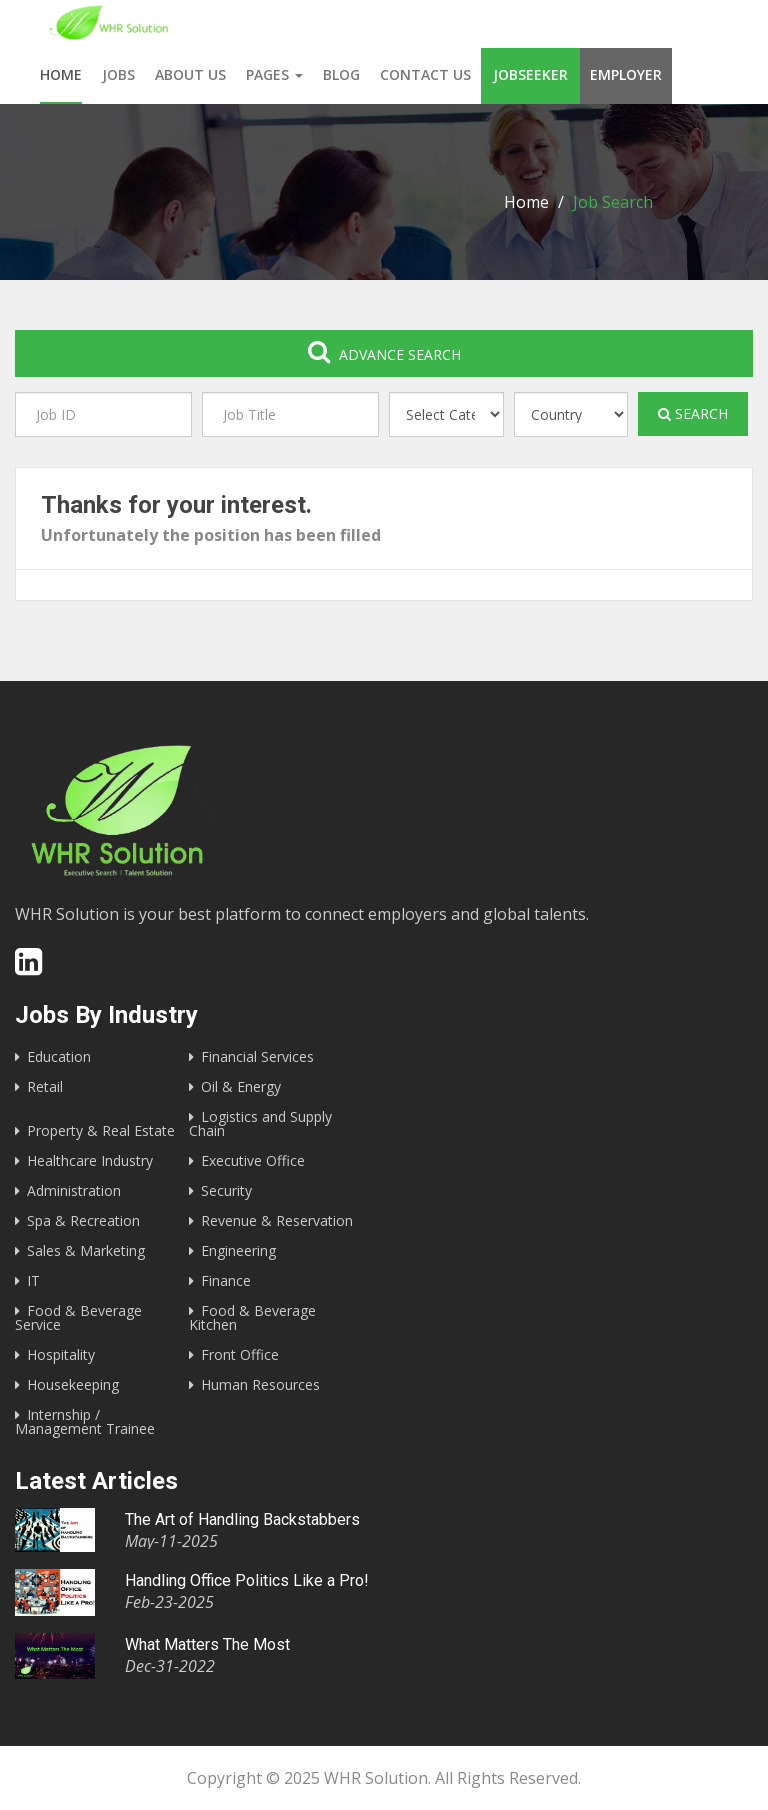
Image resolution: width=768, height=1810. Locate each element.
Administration (74, 1190)
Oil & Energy (241, 1086)
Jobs (118, 74)
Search (693, 413)
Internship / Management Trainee (85, 1421)
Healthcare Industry (90, 1160)
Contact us (425, 74)
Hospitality (61, 1354)
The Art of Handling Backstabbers (242, 1519)
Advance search (384, 351)
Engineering (238, 1250)
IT (33, 1280)
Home (61, 74)
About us (190, 74)
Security (226, 1190)
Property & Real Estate (101, 1130)
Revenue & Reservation (277, 1220)
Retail (45, 1086)
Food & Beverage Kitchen (252, 1317)
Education (59, 1056)
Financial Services (257, 1056)
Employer (626, 74)
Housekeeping (73, 1384)
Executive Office (253, 1160)
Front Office (240, 1354)
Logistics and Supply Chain (260, 1123)
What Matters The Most (207, 1644)
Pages (274, 74)
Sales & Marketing (86, 1250)
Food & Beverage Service (78, 1317)
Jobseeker (530, 74)
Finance (226, 1280)
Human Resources (260, 1384)
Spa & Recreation (83, 1220)
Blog (341, 74)
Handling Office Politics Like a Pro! (247, 1580)
